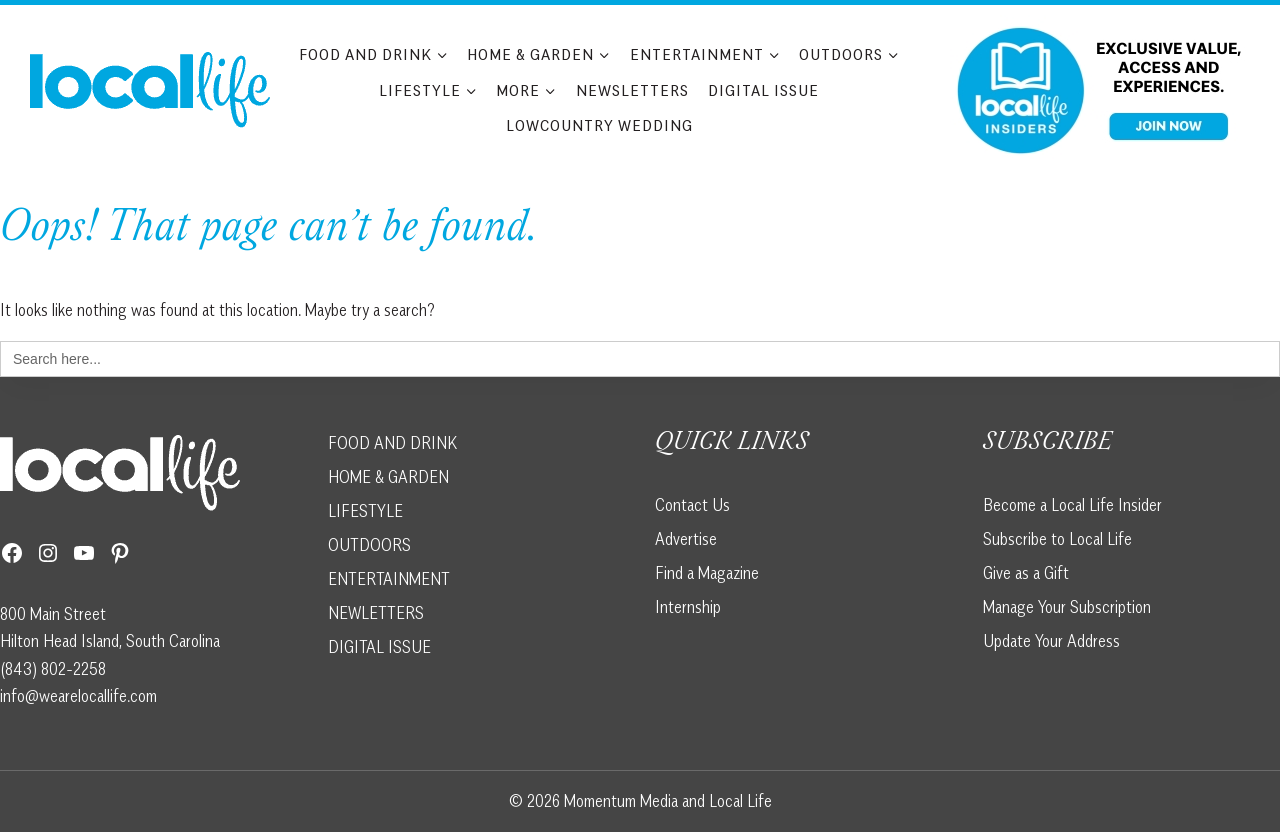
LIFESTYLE (365, 511)
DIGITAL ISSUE (379, 647)
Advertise (686, 539)
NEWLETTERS (376, 613)
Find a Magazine (707, 573)
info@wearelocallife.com (78, 696)
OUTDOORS (369, 545)
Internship (688, 607)
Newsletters (632, 90)
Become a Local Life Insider (1072, 505)
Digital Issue (763, 90)
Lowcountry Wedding (599, 125)
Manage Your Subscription (1067, 607)
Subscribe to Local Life (1057, 539)
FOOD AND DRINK (392, 443)
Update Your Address (1051, 641)
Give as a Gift (1026, 573)
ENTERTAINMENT (389, 579)
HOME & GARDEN (388, 477)
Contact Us (692, 505)
